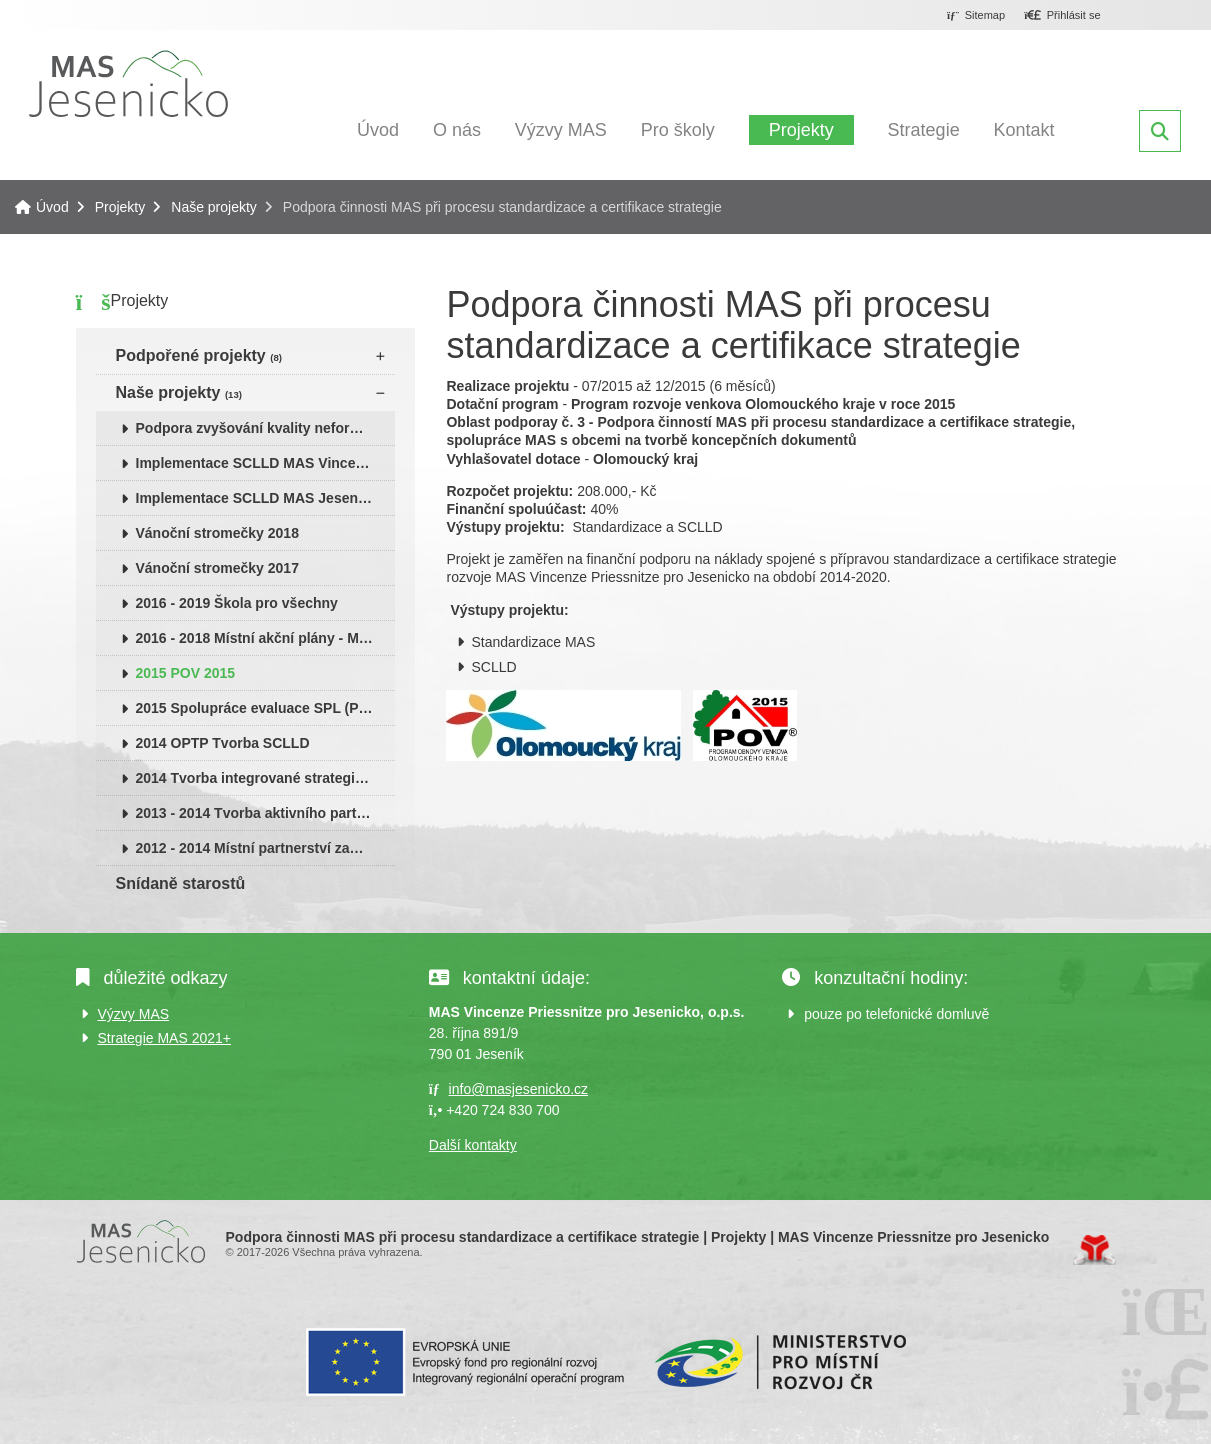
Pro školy (678, 130)
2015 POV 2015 (186, 673)
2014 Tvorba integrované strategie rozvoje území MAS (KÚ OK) (265, 778)
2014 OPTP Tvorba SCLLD (223, 743)
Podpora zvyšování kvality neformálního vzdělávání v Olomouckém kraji (265, 428)
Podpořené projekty (199, 355)
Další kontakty (473, 1145)
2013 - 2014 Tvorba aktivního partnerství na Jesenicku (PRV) (265, 813)
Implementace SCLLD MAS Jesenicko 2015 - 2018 (265, 498)
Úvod (128, 83)
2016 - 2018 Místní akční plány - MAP (257, 638)
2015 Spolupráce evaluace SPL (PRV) (259, 708)
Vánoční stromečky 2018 (217, 533)
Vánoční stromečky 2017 (217, 568)
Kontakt (1024, 130)
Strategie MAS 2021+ (164, 1038)
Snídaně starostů (181, 883)
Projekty (801, 130)
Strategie (924, 130)
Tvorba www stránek (1094, 1250)
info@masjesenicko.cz (519, 1089)
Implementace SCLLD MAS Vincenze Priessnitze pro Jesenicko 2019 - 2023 (265, 463)
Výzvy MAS (561, 130)
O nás (457, 130)
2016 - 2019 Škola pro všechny (237, 603)
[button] (1062, 16)
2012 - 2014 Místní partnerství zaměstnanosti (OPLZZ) (265, 848)
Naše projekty (214, 207)
